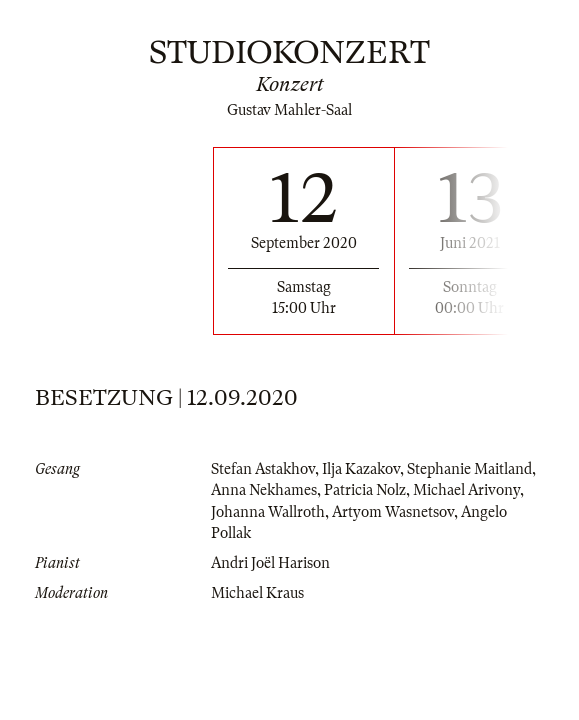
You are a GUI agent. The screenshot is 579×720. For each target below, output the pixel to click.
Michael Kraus (257, 593)
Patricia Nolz (365, 490)
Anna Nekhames (264, 490)
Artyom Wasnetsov (393, 512)
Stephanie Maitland (469, 469)
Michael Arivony (466, 490)
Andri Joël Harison (270, 563)
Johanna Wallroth (268, 512)
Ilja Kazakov (361, 469)
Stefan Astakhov (263, 469)
